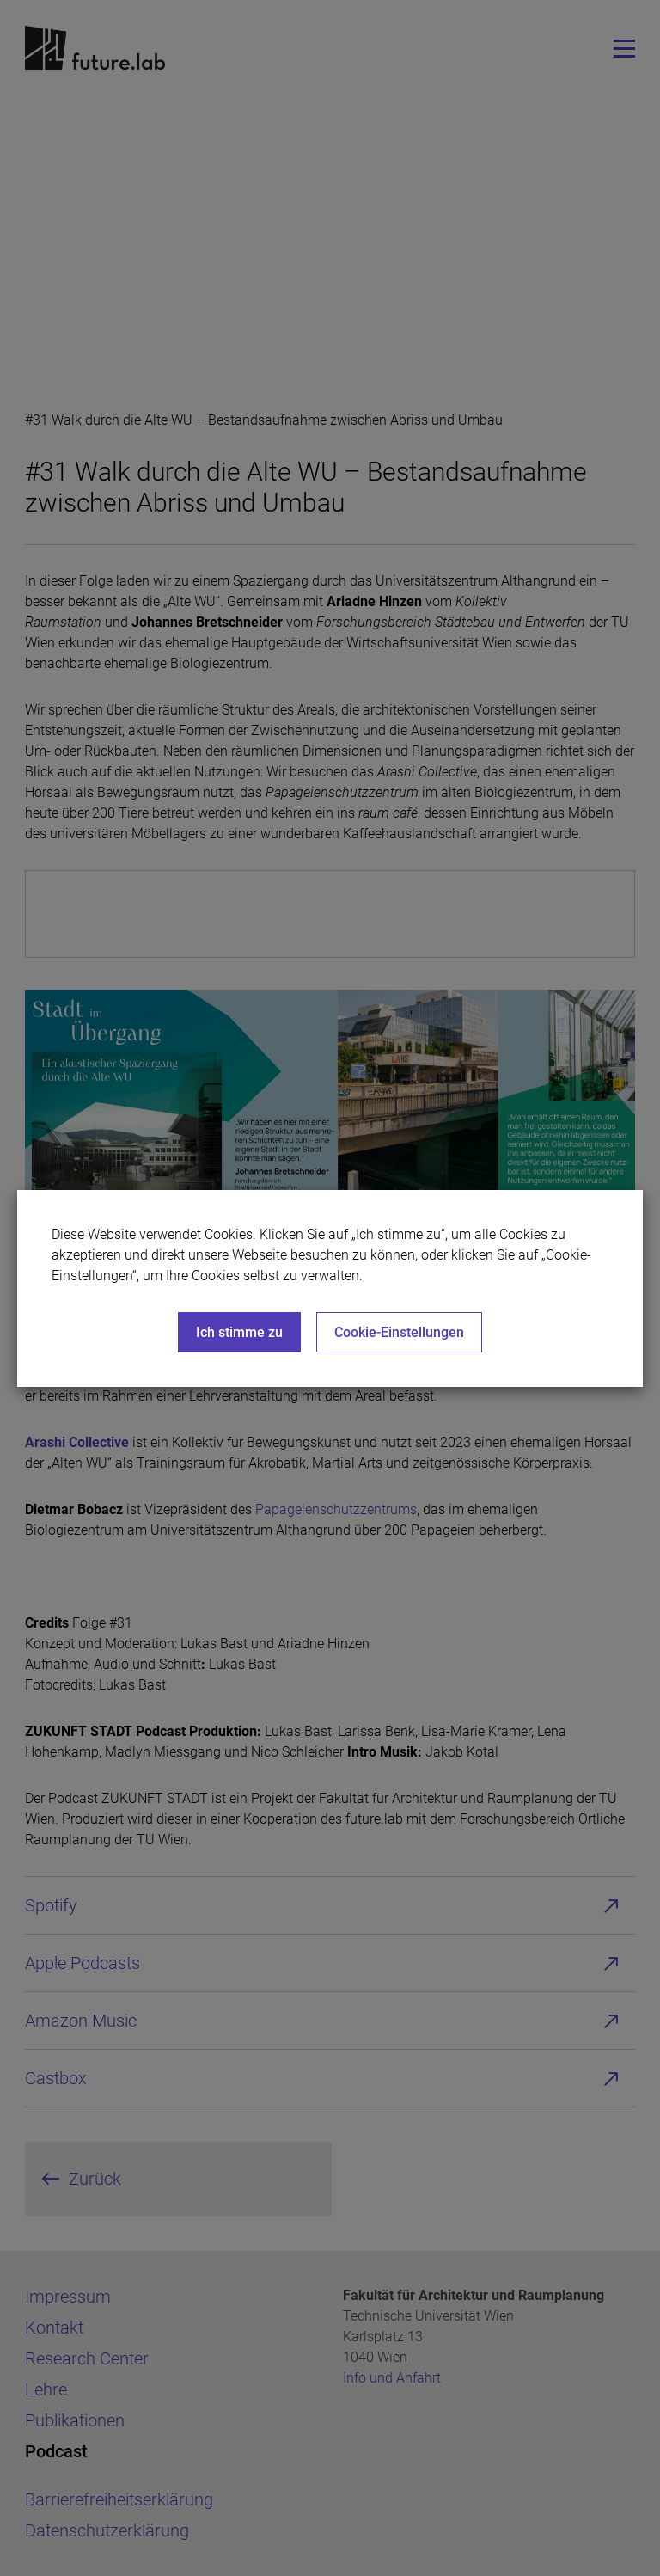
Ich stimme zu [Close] (239, 1332)
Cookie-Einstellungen (399, 1332)
